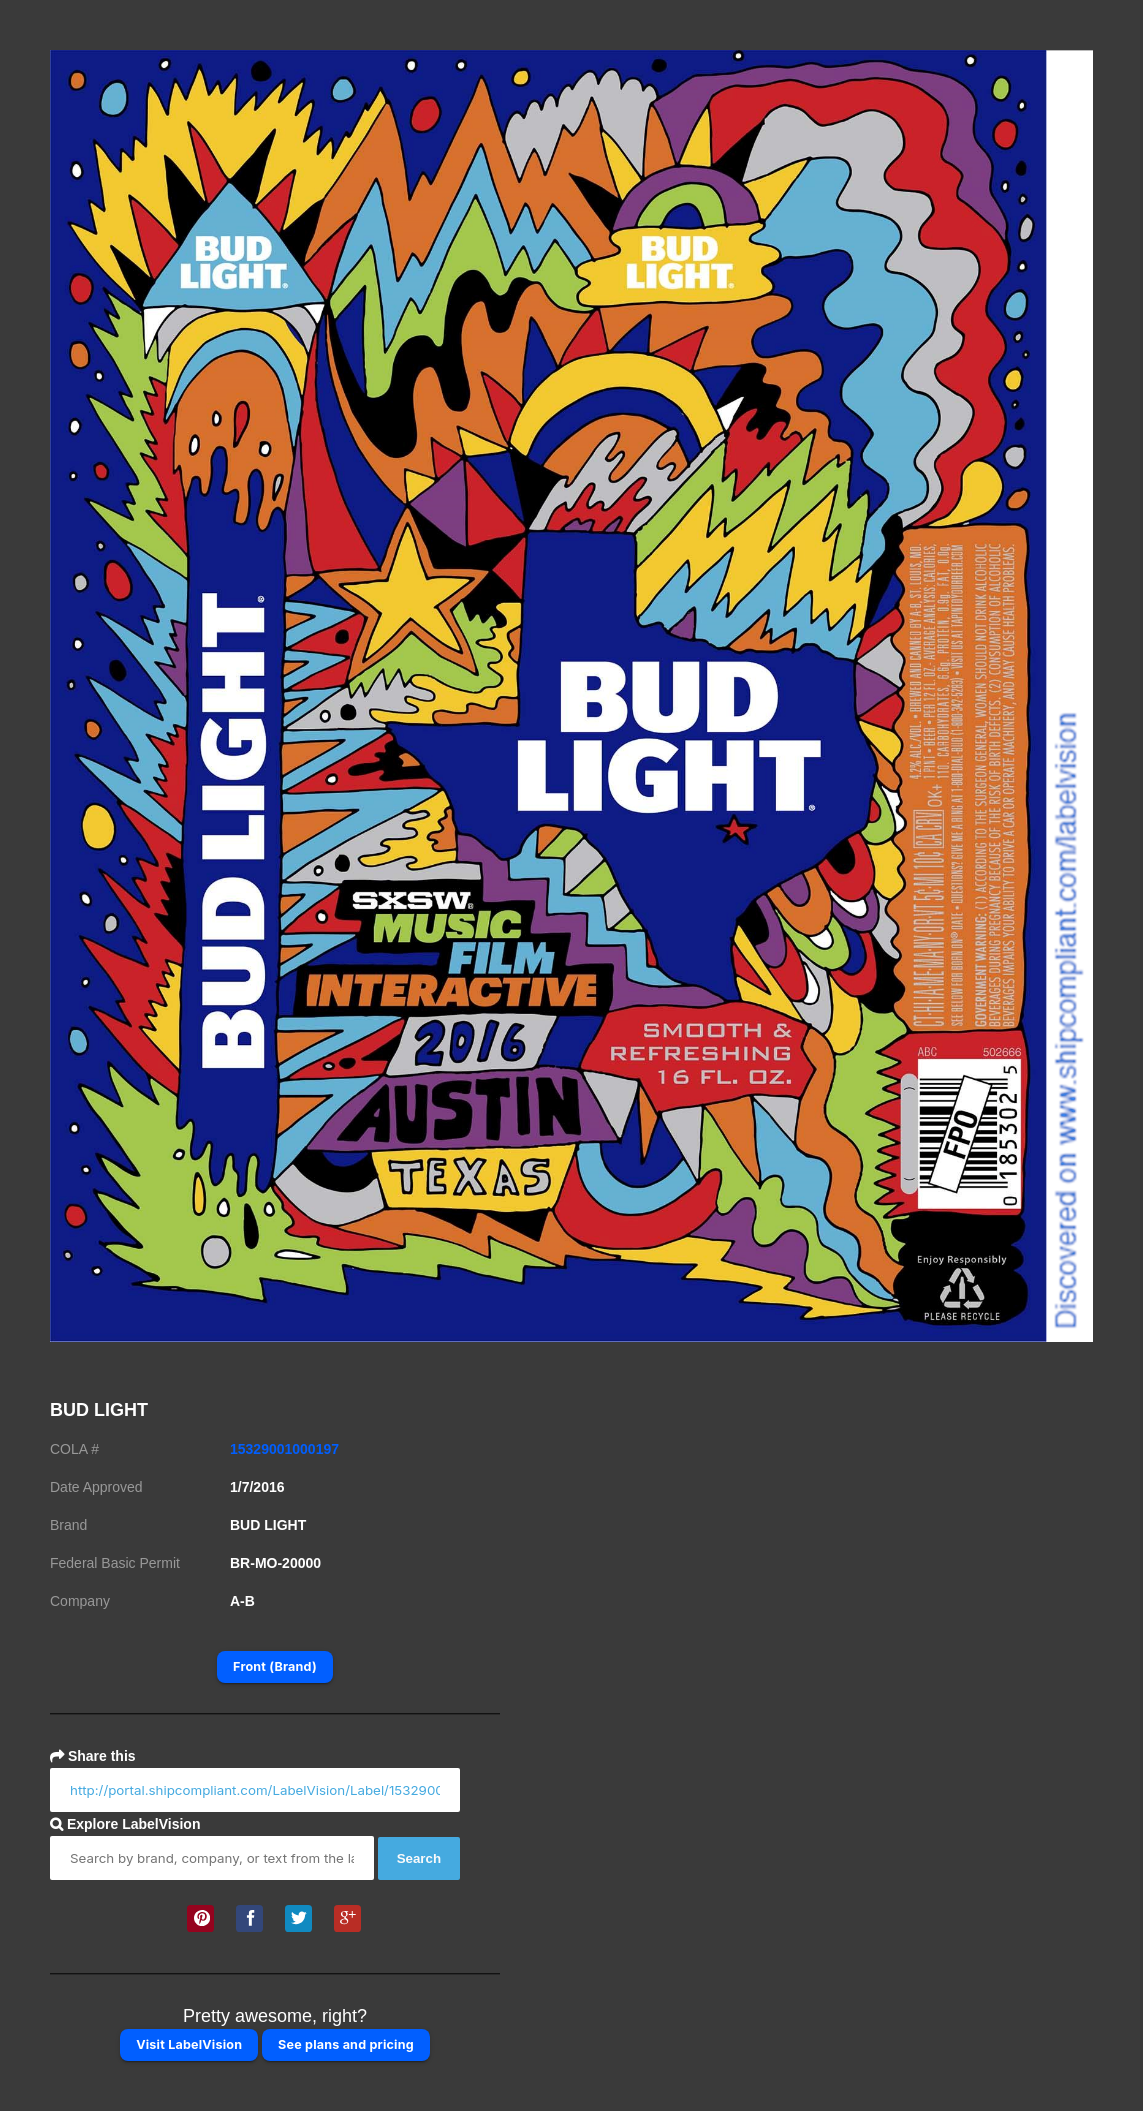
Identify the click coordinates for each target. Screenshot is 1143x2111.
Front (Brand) (275, 1666)
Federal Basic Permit (115, 1563)
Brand (68, 1525)
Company (80, 1601)
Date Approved (96, 1487)
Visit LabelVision (189, 2044)
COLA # (74, 1449)
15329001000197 (284, 1449)
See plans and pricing (346, 2044)
